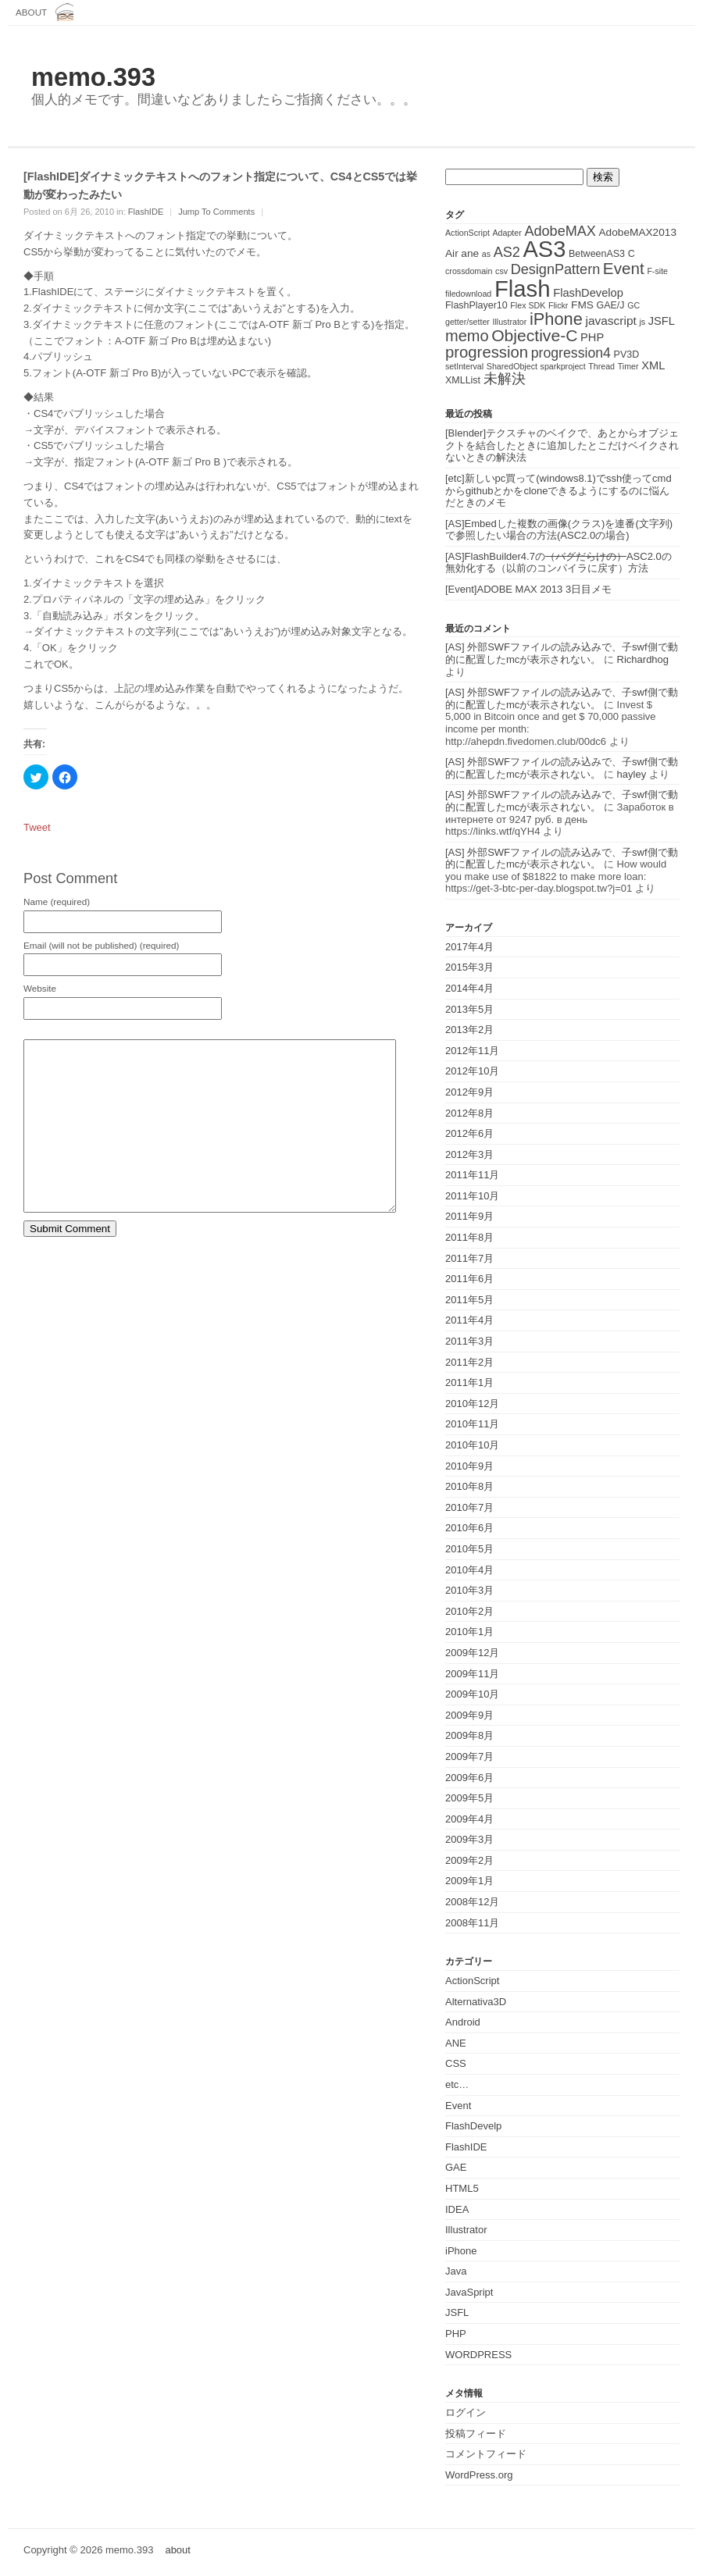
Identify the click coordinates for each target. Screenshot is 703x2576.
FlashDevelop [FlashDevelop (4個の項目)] (588, 293)
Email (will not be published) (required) (101, 945)
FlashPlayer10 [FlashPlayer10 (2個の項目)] (476, 305)
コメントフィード (485, 2454)
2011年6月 (469, 1278)
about (31, 12)
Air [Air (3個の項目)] (452, 253)
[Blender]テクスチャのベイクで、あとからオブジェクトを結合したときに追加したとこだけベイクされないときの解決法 (562, 445)
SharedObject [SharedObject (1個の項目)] (512, 366)
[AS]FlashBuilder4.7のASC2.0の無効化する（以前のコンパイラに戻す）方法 (558, 562)
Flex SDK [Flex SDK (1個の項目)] (527, 305)
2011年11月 (472, 1175)
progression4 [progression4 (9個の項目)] (571, 353)
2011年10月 (472, 1196)
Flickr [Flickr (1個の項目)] (558, 305)
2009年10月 (472, 1694)
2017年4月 (469, 947)
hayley (632, 774)
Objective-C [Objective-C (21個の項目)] (534, 335)
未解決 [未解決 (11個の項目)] (505, 378)
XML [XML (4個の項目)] (653, 365)
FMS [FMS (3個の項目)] (582, 305)
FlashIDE (145, 211)
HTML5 (462, 2188)
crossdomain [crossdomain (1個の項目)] (468, 271)
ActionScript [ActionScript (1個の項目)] (467, 232)
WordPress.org (478, 2475)
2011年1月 (469, 1382)
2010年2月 (469, 1611)
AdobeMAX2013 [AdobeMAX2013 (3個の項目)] (637, 232)
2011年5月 (469, 1300)
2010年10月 (472, 1445)
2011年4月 (469, 1320)
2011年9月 (469, 1216)
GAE (455, 2167)
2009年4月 (469, 1819)
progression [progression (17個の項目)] (486, 352)
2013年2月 (469, 1029)
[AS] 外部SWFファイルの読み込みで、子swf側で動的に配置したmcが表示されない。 (561, 653)
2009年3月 (469, 1839)
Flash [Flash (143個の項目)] (522, 288)
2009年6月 (469, 1777)
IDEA (457, 2209)
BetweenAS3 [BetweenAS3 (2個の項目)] (597, 253)
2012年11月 (472, 1050)
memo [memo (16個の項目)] (467, 335)
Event (458, 2105)
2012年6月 (469, 1133)
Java (455, 2271)
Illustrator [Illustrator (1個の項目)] (510, 321)
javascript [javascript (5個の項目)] (610, 320)
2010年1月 (469, 1631)
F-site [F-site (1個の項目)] (657, 271)
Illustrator (466, 2230)
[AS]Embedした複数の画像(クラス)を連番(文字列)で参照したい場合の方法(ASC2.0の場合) (559, 530)
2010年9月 (469, 1466)
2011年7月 (469, 1258)
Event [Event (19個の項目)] (623, 268)
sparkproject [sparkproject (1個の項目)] (563, 366)
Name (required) (56, 902)
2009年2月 (469, 1860)
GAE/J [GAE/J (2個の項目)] (611, 305)
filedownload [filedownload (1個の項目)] (468, 293)
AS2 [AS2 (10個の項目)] (507, 252)
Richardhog (643, 659)
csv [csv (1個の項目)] (501, 271)
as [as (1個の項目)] (486, 253)
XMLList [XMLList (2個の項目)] (462, 380)
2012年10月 (472, 1071)
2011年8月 (469, 1237)
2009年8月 (469, 1735)
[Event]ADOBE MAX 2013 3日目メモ (528, 589)
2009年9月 (469, 1715)
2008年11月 (472, 1923)
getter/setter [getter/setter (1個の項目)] (467, 321)
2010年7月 (469, 1507)
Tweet (37, 827)
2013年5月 (469, 1009)
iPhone (460, 2251)
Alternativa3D (475, 2002)
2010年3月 (469, 1590)
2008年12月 (472, 1902)
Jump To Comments (216, 211)
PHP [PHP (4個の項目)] (592, 337)
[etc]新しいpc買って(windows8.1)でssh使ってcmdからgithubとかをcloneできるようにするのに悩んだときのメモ (558, 490)
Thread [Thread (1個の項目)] (601, 366)
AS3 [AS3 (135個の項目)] (544, 249)
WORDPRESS (478, 2354)
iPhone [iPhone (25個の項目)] (556, 319)
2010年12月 (472, 1403)
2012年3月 (469, 1154)
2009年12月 (472, 1653)
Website (39, 988)
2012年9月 (469, 1092)
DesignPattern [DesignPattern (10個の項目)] (556, 269)
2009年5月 (469, 1798)
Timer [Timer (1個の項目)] (628, 366)
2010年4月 (469, 1570)
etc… (457, 2084)
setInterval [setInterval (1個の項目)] (464, 366)
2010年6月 (469, 1528)
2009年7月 (469, 1756)
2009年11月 (472, 1674)
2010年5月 (469, 1549)
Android (462, 2022)
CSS (455, 2063)
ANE (455, 2043)
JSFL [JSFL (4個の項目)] (661, 321)
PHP (455, 2333)
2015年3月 (469, 967)
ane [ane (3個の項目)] (470, 253)
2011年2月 (469, 1362)
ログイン (465, 2412)
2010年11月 (472, 1424)
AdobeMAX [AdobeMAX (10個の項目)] (559, 231)
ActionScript (472, 1980)
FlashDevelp (473, 2126)
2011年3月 (469, 1341)
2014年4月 (469, 988)
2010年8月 (469, 1486)
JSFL (457, 2312)
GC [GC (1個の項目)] (633, 305)
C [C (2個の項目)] (631, 253)
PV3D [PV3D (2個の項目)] (627, 354)
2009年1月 (469, 1881)
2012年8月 (469, 1113)
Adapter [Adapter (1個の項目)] (506, 232)
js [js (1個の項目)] (642, 321)
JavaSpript (469, 2292)
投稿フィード (475, 2433)
